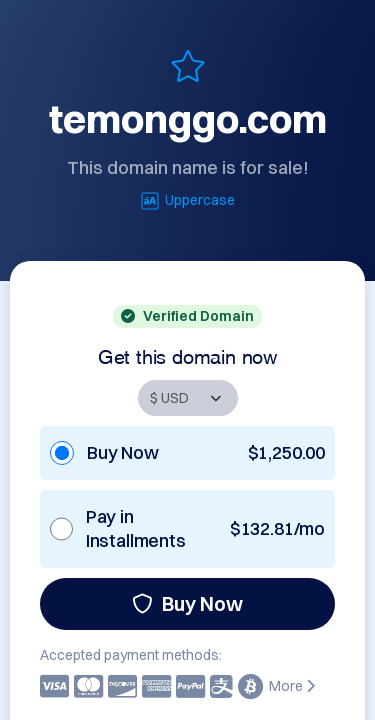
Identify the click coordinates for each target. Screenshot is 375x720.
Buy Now (187, 603)
